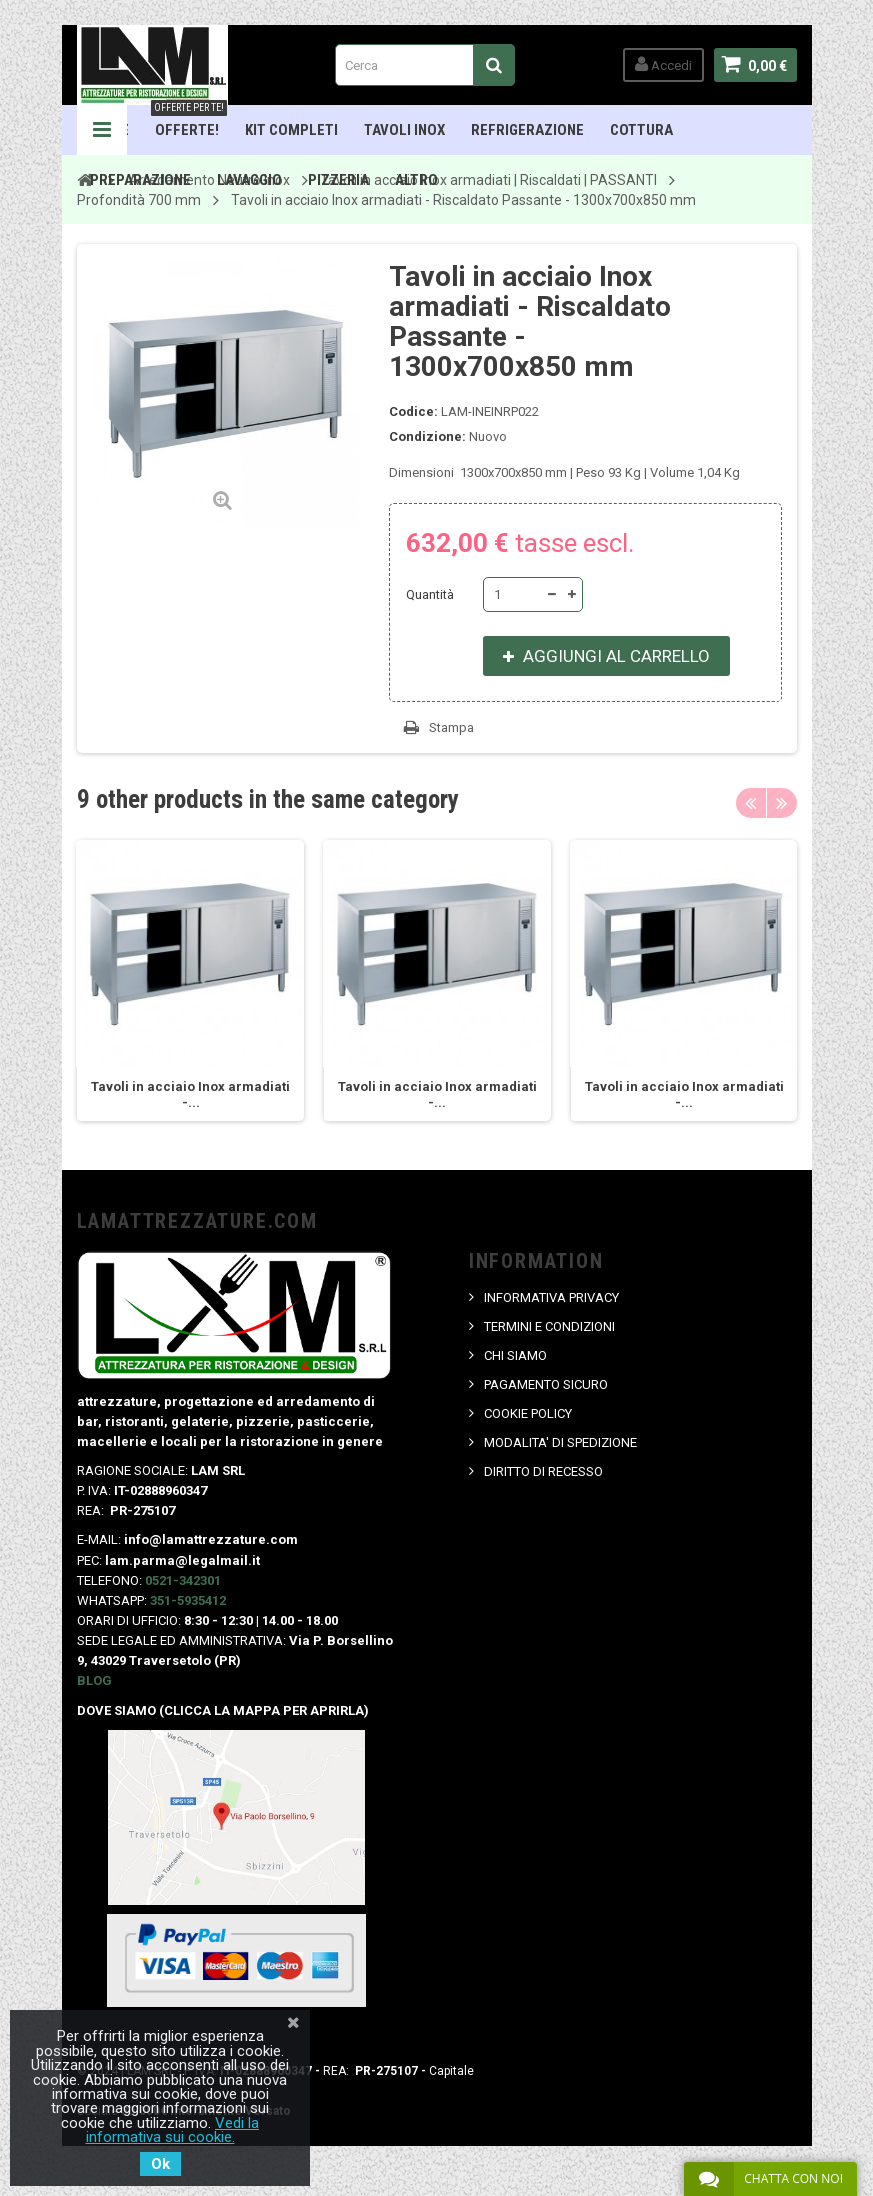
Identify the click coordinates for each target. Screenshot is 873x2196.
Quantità (430, 594)
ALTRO (416, 180)
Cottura (641, 130)
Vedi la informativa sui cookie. (173, 2130)
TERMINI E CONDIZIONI (549, 1326)
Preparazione (140, 180)
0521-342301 (183, 1580)
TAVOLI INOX (404, 130)
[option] (189, 980)
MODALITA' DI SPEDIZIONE (560, 1442)
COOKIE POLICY (528, 1413)
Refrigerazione (527, 130)
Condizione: (427, 436)
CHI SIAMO (515, 1355)
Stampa (451, 727)
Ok (160, 2164)
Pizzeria (338, 180)
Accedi (663, 64)
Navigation (102, 130)
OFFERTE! (189, 122)
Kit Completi (291, 130)
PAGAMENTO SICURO (546, 1384)
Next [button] (782, 803)
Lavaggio (249, 180)
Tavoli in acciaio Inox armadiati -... (189, 1094)
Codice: (413, 411)
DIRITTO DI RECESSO (543, 1471)
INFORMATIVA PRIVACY (551, 1297)
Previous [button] (751, 803)
